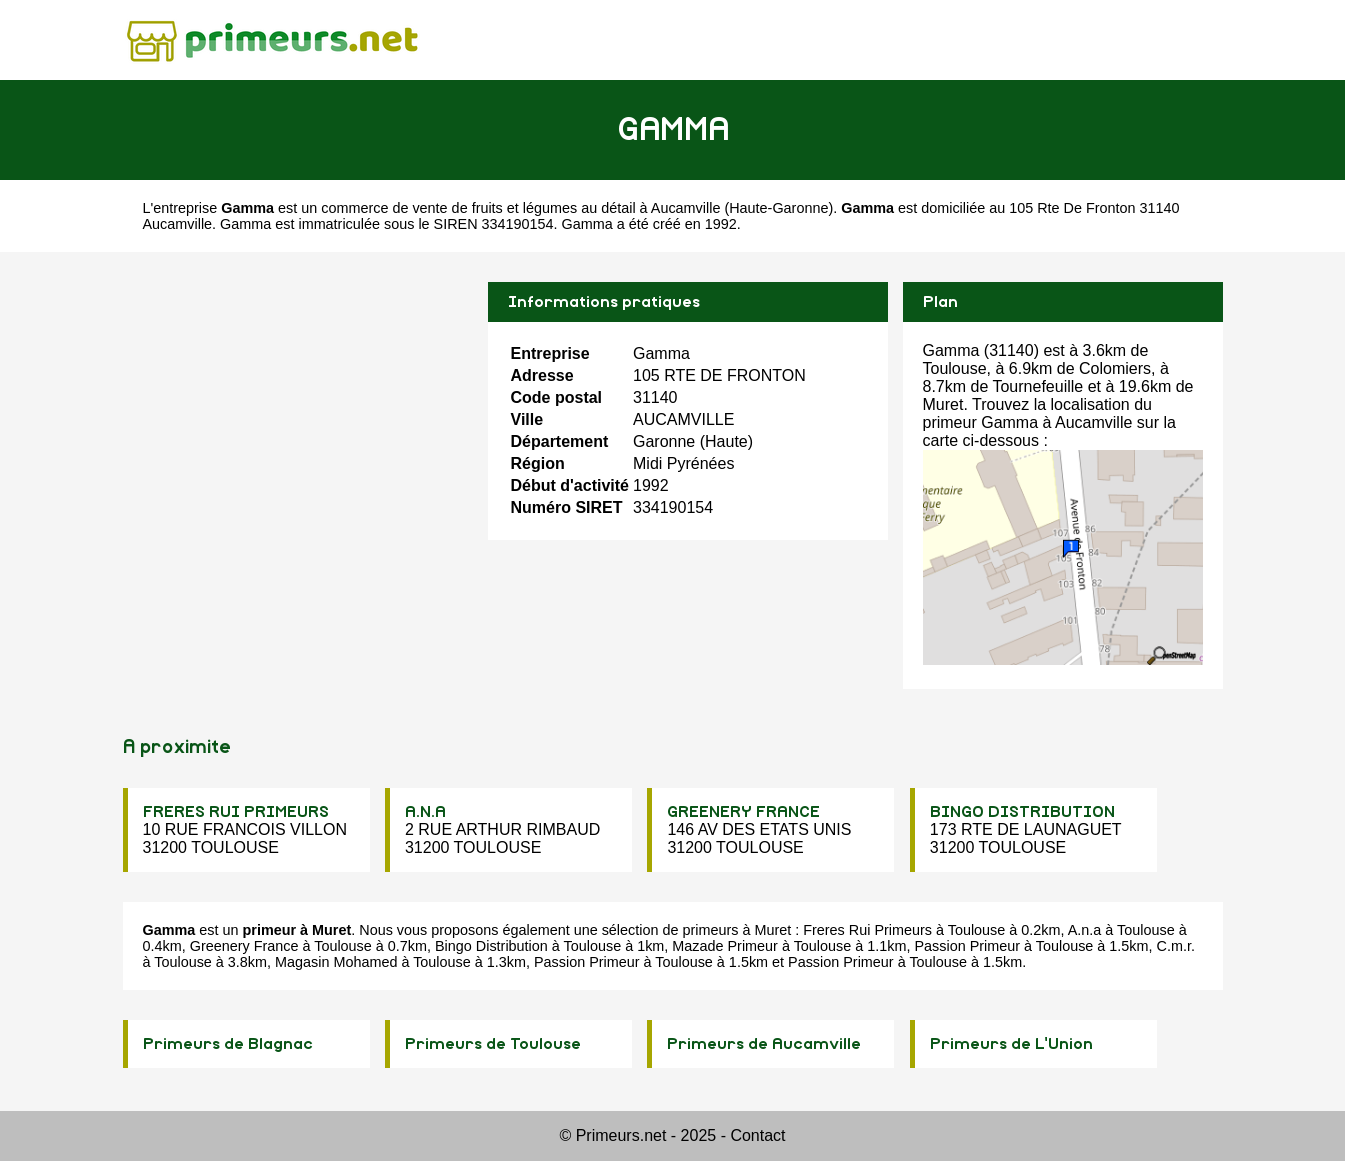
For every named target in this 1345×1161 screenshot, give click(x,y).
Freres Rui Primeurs (867, 930)
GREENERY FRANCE (743, 812)
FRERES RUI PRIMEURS (236, 812)
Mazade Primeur (725, 946)
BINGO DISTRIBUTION (1022, 812)
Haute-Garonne (778, 208)
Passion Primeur (967, 946)
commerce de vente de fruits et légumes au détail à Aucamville (520, 208)
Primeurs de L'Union (1011, 1044)
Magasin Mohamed (336, 962)
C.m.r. (1176, 946)
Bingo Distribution (491, 946)
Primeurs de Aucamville (764, 1044)
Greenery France (244, 946)
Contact (757, 1135)
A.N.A (425, 812)
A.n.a (1085, 930)
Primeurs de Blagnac (228, 1044)
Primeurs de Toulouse (493, 1044)
